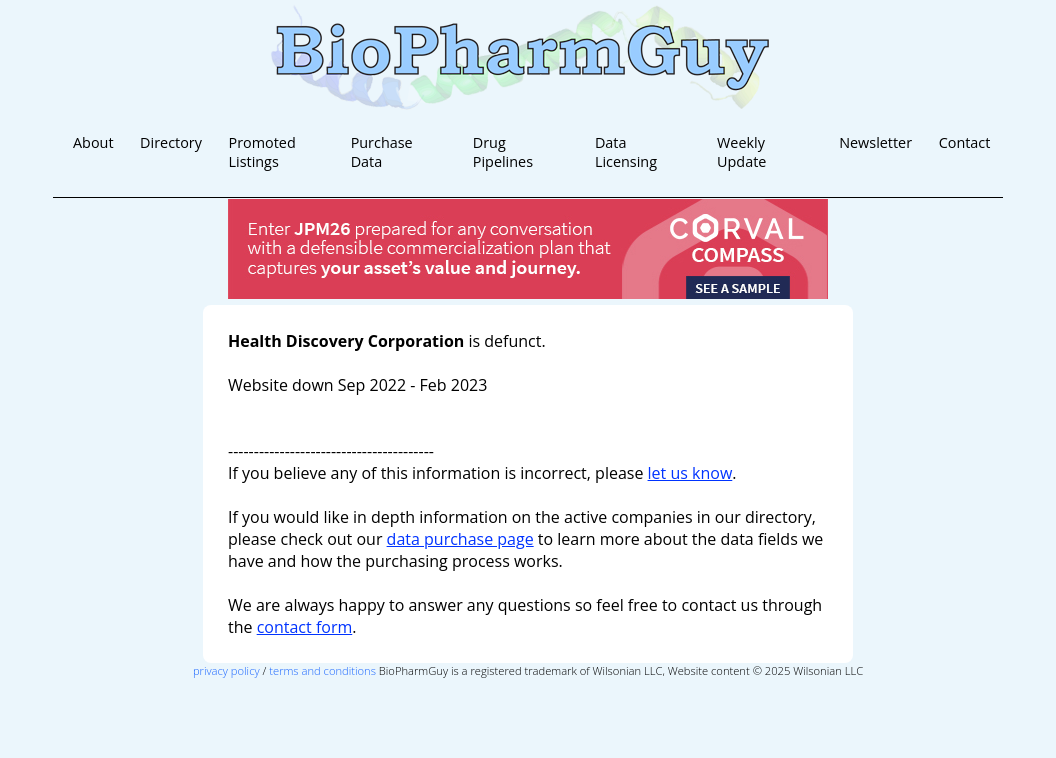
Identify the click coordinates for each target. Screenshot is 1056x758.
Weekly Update (741, 152)
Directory (171, 142)
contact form (305, 627)
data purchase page (460, 539)
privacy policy (226, 670)
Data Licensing (626, 152)
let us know (690, 473)
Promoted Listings (262, 152)
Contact (965, 142)
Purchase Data (382, 152)
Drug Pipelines (503, 152)
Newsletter (875, 142)
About (93, 142)
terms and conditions (322, 670)
